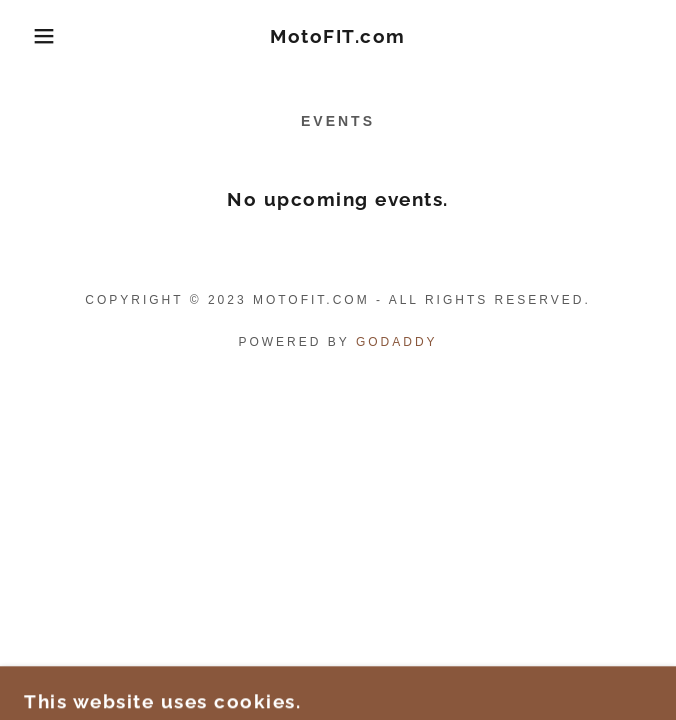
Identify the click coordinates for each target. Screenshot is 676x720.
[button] (44, 36)
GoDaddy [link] (397, 342)
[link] (338, 36)
